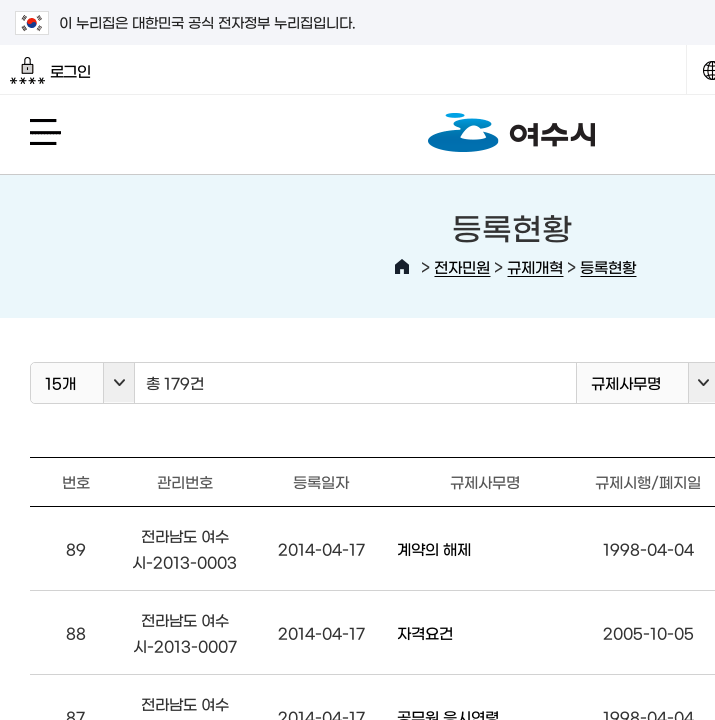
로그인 (50, 71)
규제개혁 (535, 266)
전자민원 (462, 266)
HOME (402, 267)
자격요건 (425, 632)
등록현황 (608, 266)
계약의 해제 (434, 548)
